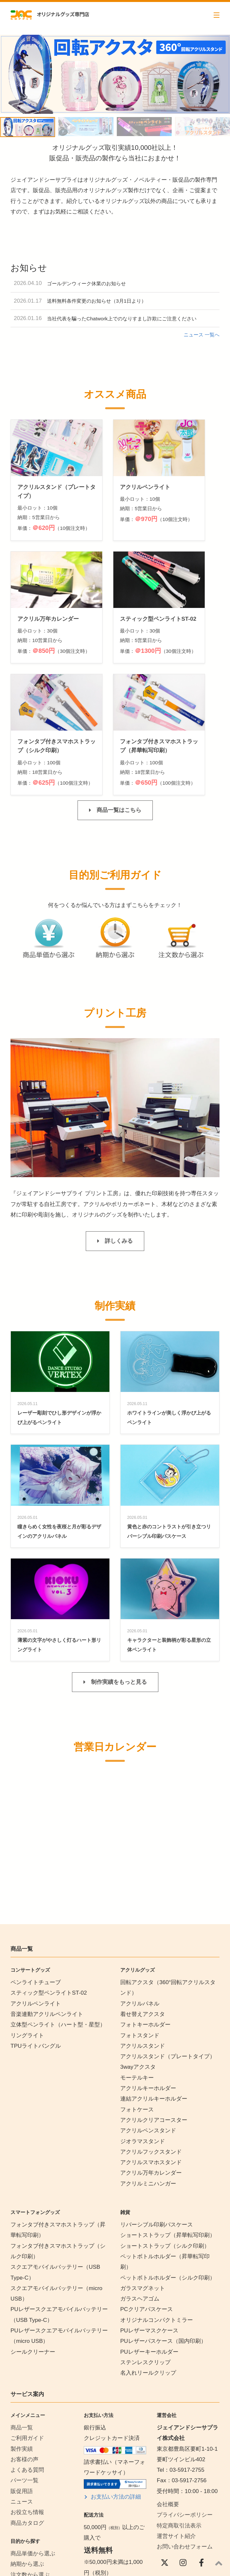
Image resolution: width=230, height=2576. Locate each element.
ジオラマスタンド (142, 2019)
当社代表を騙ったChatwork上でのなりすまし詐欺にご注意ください (121, 318)
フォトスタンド (139, 1913)
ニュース (22, 2379)
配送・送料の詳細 (113, 2475)
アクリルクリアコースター (153, 1998)
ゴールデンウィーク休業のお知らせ (86, 283)
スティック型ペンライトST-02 (49, 1871)
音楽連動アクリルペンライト (47, 1892)
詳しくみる (119, 1119)
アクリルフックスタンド (151, 2029)
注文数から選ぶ (30, 2452)
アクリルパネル (139, 1881)
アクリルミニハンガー (148, 2061)
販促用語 (22, 2369)
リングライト (27, 1913)
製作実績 (22, 2327)
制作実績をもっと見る (119, 1560)
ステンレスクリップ (145, 2240)
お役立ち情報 (27, 2390)
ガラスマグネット (142, 2166)
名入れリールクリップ (148, 2251)
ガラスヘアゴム (139, 2177)
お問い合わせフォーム (185, 2425)
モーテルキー (137, 1955)
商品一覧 (22, 2305)
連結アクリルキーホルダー (153, 1977)
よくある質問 (27, 2348)
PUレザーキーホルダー (149, 2229)
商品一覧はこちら (119, 688)
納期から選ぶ (27, 2442)
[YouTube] (164, 2459)
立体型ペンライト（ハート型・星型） (58, 1903)
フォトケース (137, 1987)
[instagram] (183, 2440)
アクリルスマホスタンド (151, 2040)
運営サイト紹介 (176, 2414)
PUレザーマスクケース (149, 2208)
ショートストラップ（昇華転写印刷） (170, 2113)
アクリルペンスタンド (148, 2008)
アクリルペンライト (36, 1881)
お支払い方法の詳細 (116, 2374)
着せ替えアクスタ (142, 1892)
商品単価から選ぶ (33, 2431)
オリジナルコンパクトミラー (156, 2198)
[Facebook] (201, 2440)
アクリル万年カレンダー (151, 2051)
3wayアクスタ (138, 1945)
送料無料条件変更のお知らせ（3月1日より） (96, 301)
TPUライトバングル (36, 1924)
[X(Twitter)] (164, 2440)
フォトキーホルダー (145, 1903)
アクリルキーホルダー (148, 1966)
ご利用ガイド (27, 2316)
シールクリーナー (33, 2229)
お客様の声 (24, 2337)
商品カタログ (27, 2401)
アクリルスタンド (142, 1924)
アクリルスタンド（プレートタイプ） (167, 1934)
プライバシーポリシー (185, 2393)
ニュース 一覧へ (201, 334)
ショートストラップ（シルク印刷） (165, 2124)
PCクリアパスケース (146, 2187)
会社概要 (168, 2382)
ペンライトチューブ (36, 1860)
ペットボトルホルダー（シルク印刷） (167, 2155)
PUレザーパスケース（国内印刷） (163, 2219)
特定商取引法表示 (179, 2403)
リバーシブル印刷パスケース (156, 2103)
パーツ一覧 (24, 2358)
